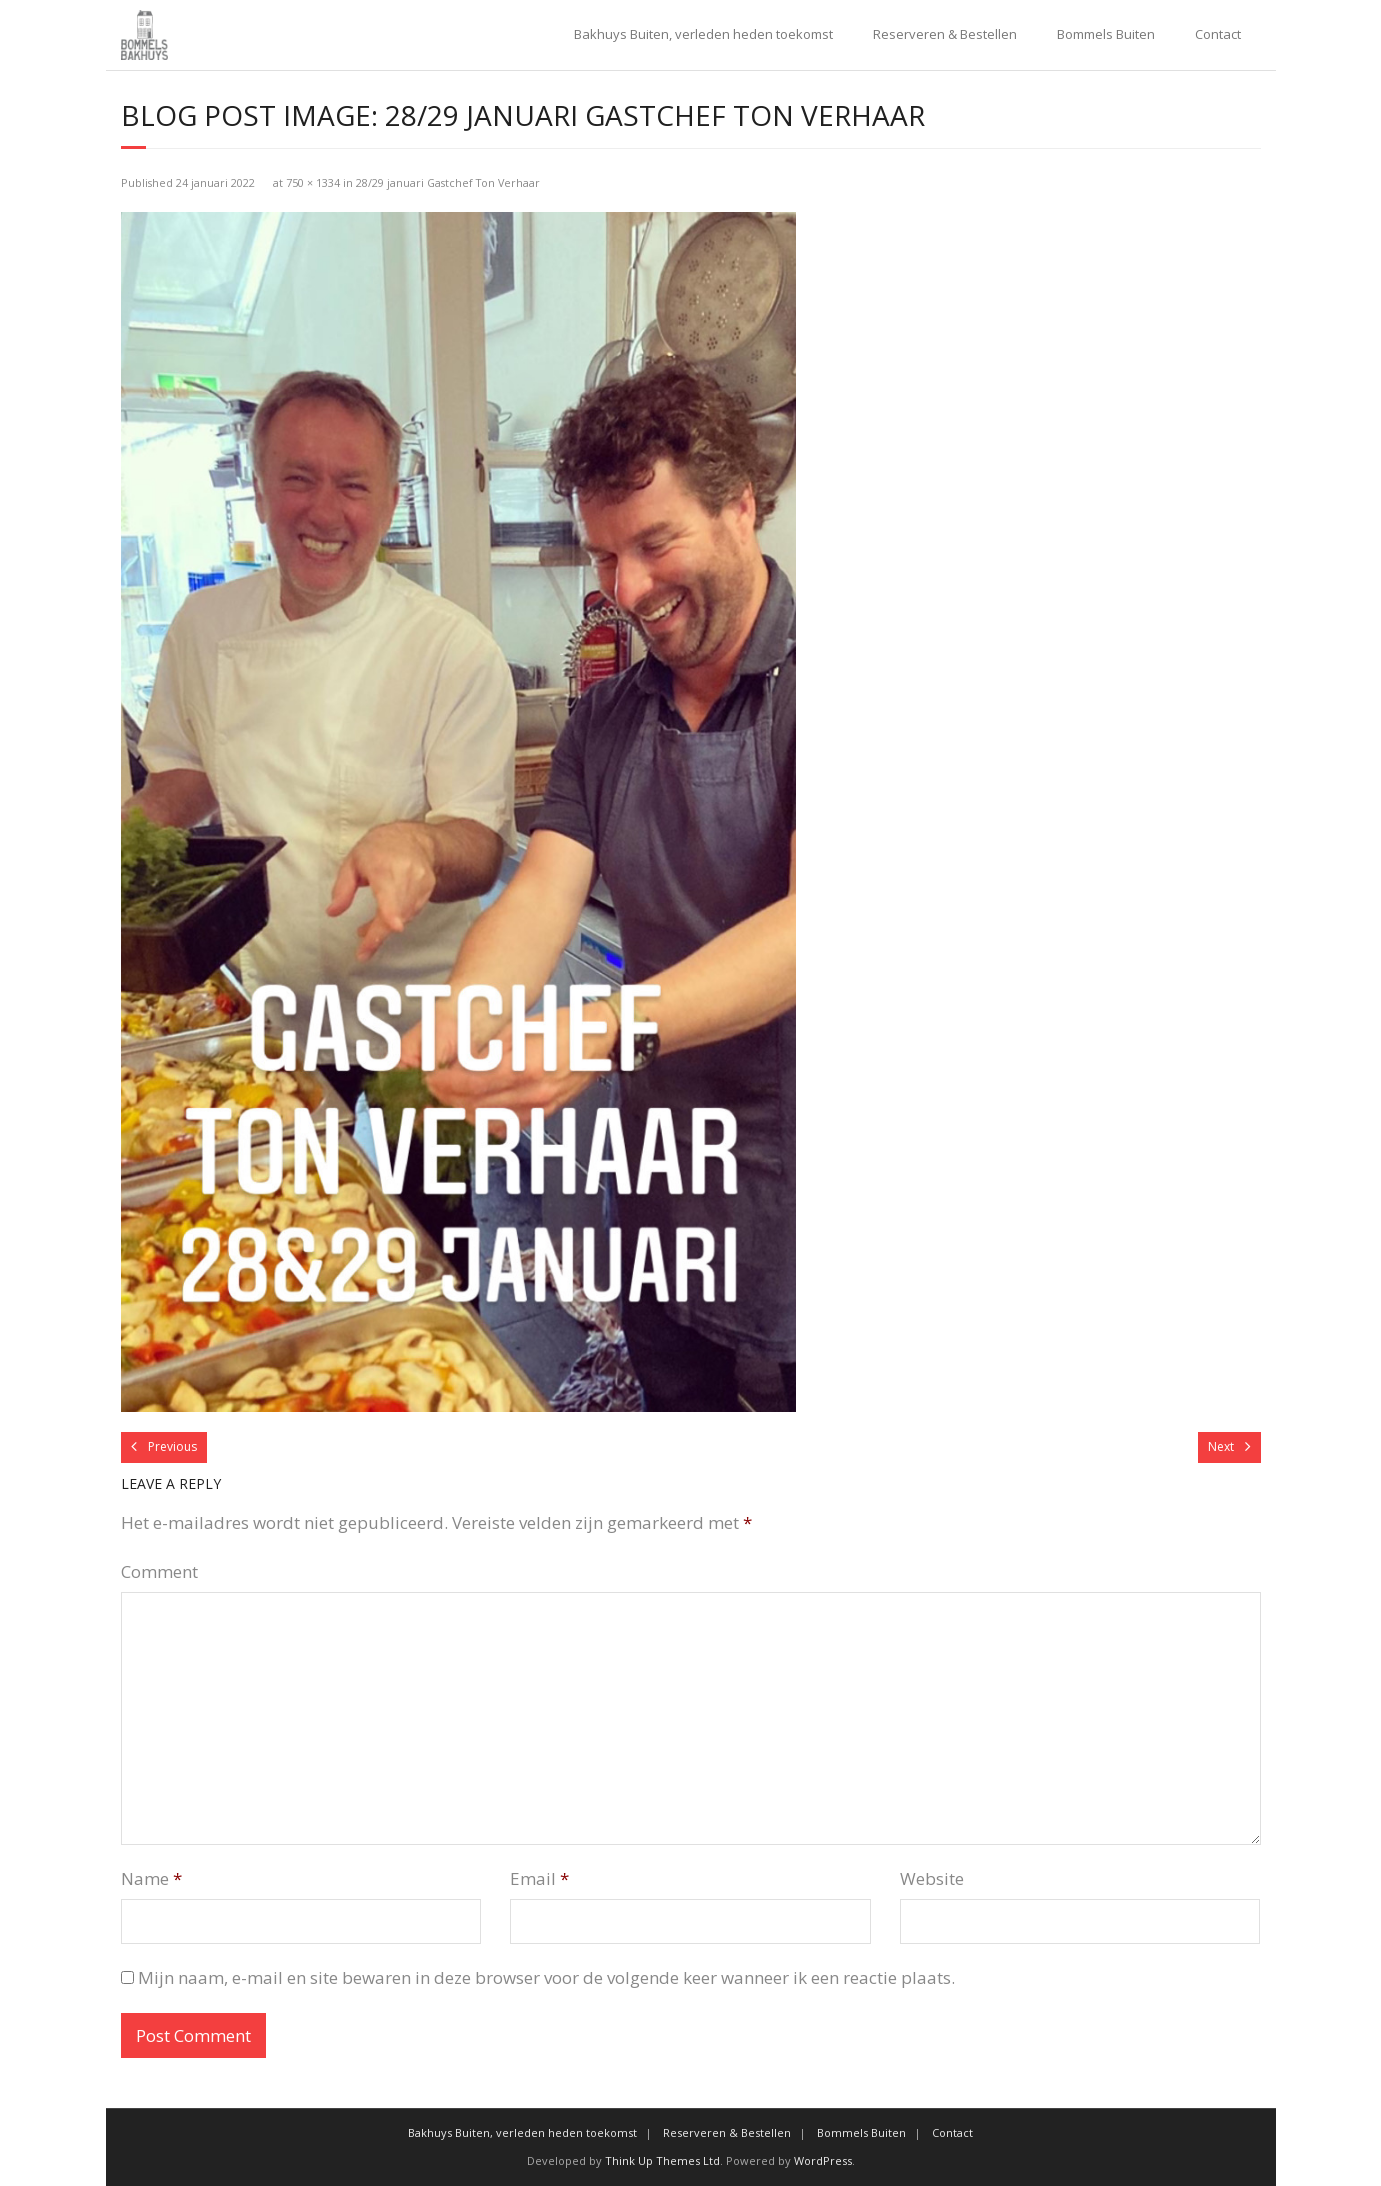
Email (539, 1878)
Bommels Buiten (1106, 34)
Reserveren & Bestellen (945, 34)
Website (932, 1878)
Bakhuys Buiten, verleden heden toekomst (703, 34)
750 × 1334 (313, 182)
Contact (1218, 34)
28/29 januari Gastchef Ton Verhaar (448, 182)
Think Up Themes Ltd (662, 2160)
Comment (159, 1571)
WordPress (823, 2160)
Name (151, 1878)
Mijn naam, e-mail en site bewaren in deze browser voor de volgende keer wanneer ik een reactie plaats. (546, 1977)
